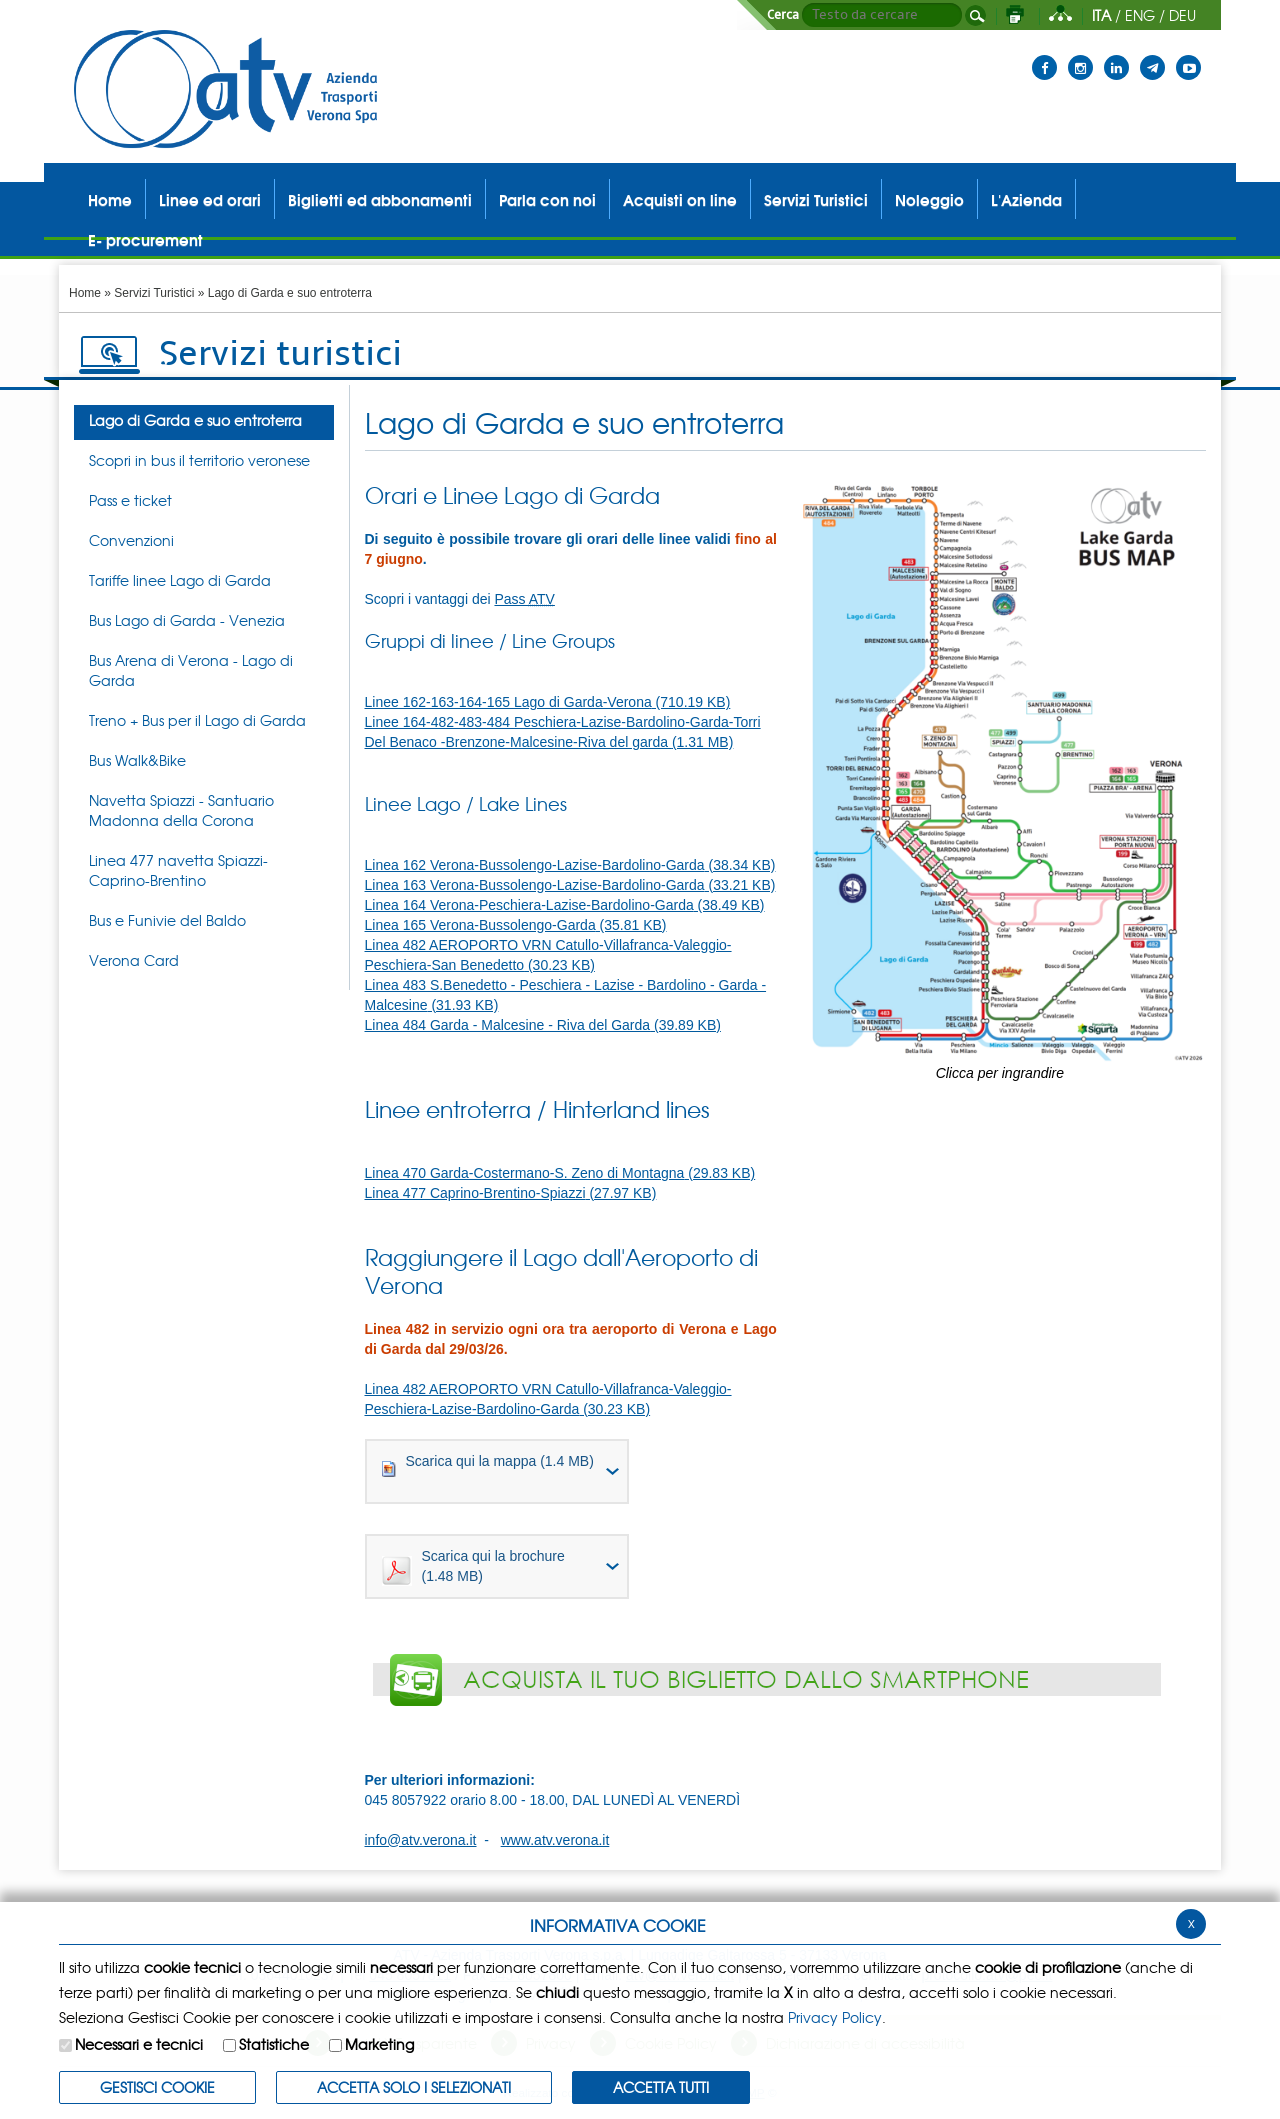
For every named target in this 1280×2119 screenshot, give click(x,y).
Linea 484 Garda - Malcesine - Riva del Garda (543, 1025)
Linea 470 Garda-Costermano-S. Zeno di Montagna (560, 1173)
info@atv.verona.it (421, 1840)
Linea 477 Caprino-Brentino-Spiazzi (511, 1193)
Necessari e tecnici (139, 2044)
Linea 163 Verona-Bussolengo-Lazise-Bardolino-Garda (570, 885)
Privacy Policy (835, 2017)
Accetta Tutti (661, 2087)
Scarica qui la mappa (488, 1465)
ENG (1140, 15)
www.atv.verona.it (555, 1840)
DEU (1182, 15)
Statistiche (274, 2044)
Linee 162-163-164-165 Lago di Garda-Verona (548, 702)
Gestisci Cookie (157, 2087)
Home (85, 293)
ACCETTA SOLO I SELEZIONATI (414, 2087)
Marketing (379, 2044)
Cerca (783, 15)
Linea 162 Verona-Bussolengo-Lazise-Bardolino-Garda (570, 865)
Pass (524, 599)
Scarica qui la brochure (473, 1567)
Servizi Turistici (154, 293)
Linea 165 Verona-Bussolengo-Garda (516, 925)
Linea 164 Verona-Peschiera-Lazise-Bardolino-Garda (565, 905)
